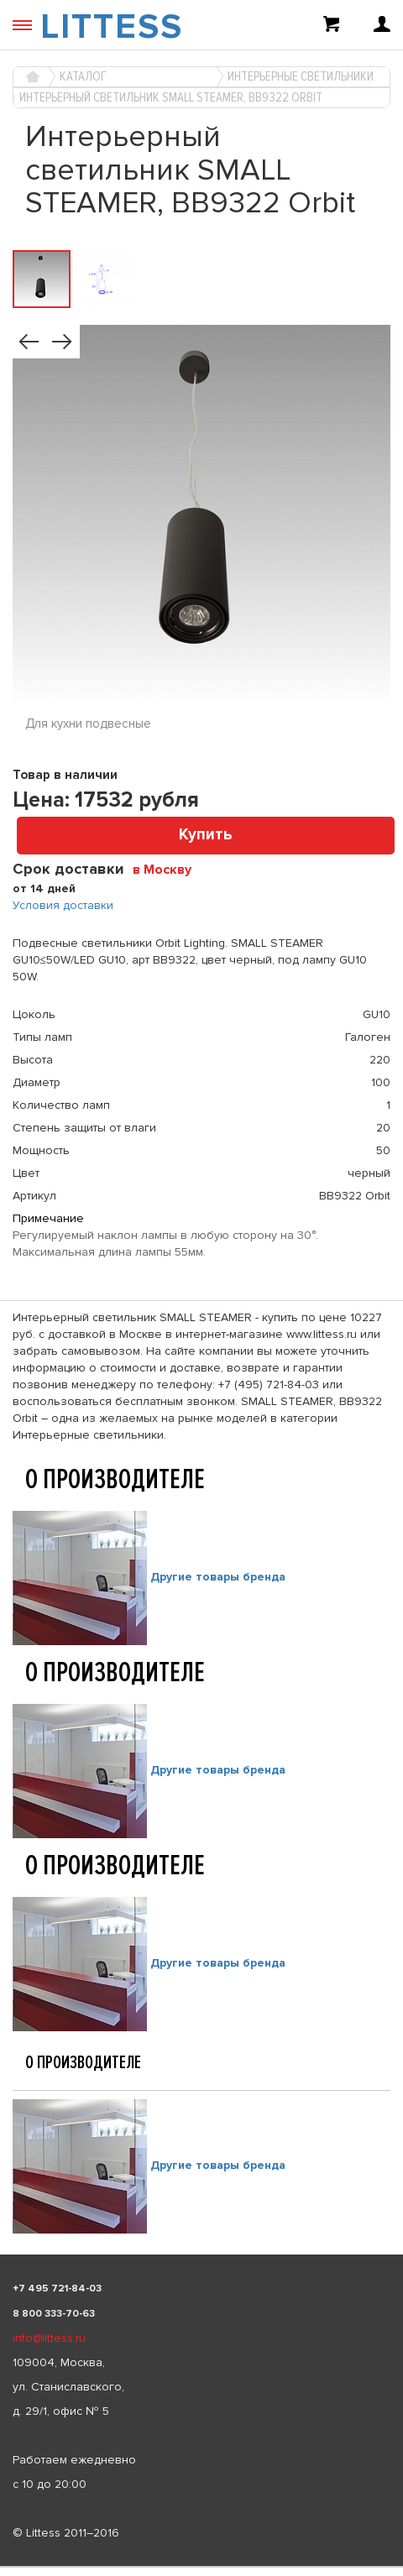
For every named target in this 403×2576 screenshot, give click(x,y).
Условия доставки (63, 905)
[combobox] (168, 869)
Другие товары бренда (217, 1577)
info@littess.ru (49, 2338)
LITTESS (111, 26)
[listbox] (201, 2567)
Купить (206, 834)
